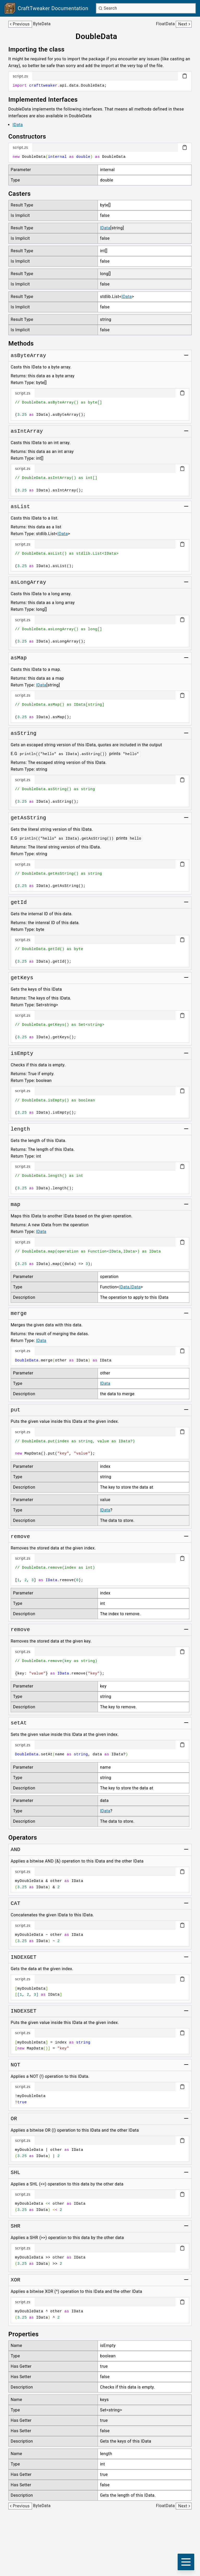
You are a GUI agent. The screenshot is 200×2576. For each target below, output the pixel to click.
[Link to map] (15, 1204)
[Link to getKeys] (22, 978)
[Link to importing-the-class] (40, 49)
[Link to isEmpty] (22, 1053)
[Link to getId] (19, 902)
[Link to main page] (46, 8)
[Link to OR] (14, 2119)
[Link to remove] (20, 1536)
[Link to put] (15, 1410)
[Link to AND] (15, 1849)
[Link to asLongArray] (28, 582)
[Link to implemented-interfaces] (46, 99)
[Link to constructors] (30, 136)
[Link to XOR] (15, 2280)
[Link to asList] (20, 506)
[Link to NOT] (15, 2065)
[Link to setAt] (19, 1723)
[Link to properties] (27, 2334)
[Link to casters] (23, 194)
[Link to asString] (23, 733)
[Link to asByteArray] (28, 355)
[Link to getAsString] (28, 818)
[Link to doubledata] (100, 36)
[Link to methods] (24, 343)
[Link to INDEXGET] (23, 1957)
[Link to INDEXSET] (23, 2011)
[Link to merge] (19, 1313)
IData (17, 124)
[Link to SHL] (15, 2172)
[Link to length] (20, 1129)
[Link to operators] (26, 1837)
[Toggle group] (186, 355)
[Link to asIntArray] (27, 431)
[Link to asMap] (19, 658)
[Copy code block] (185, 76)
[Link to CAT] (15, 1903)
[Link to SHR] (15, 2226)
